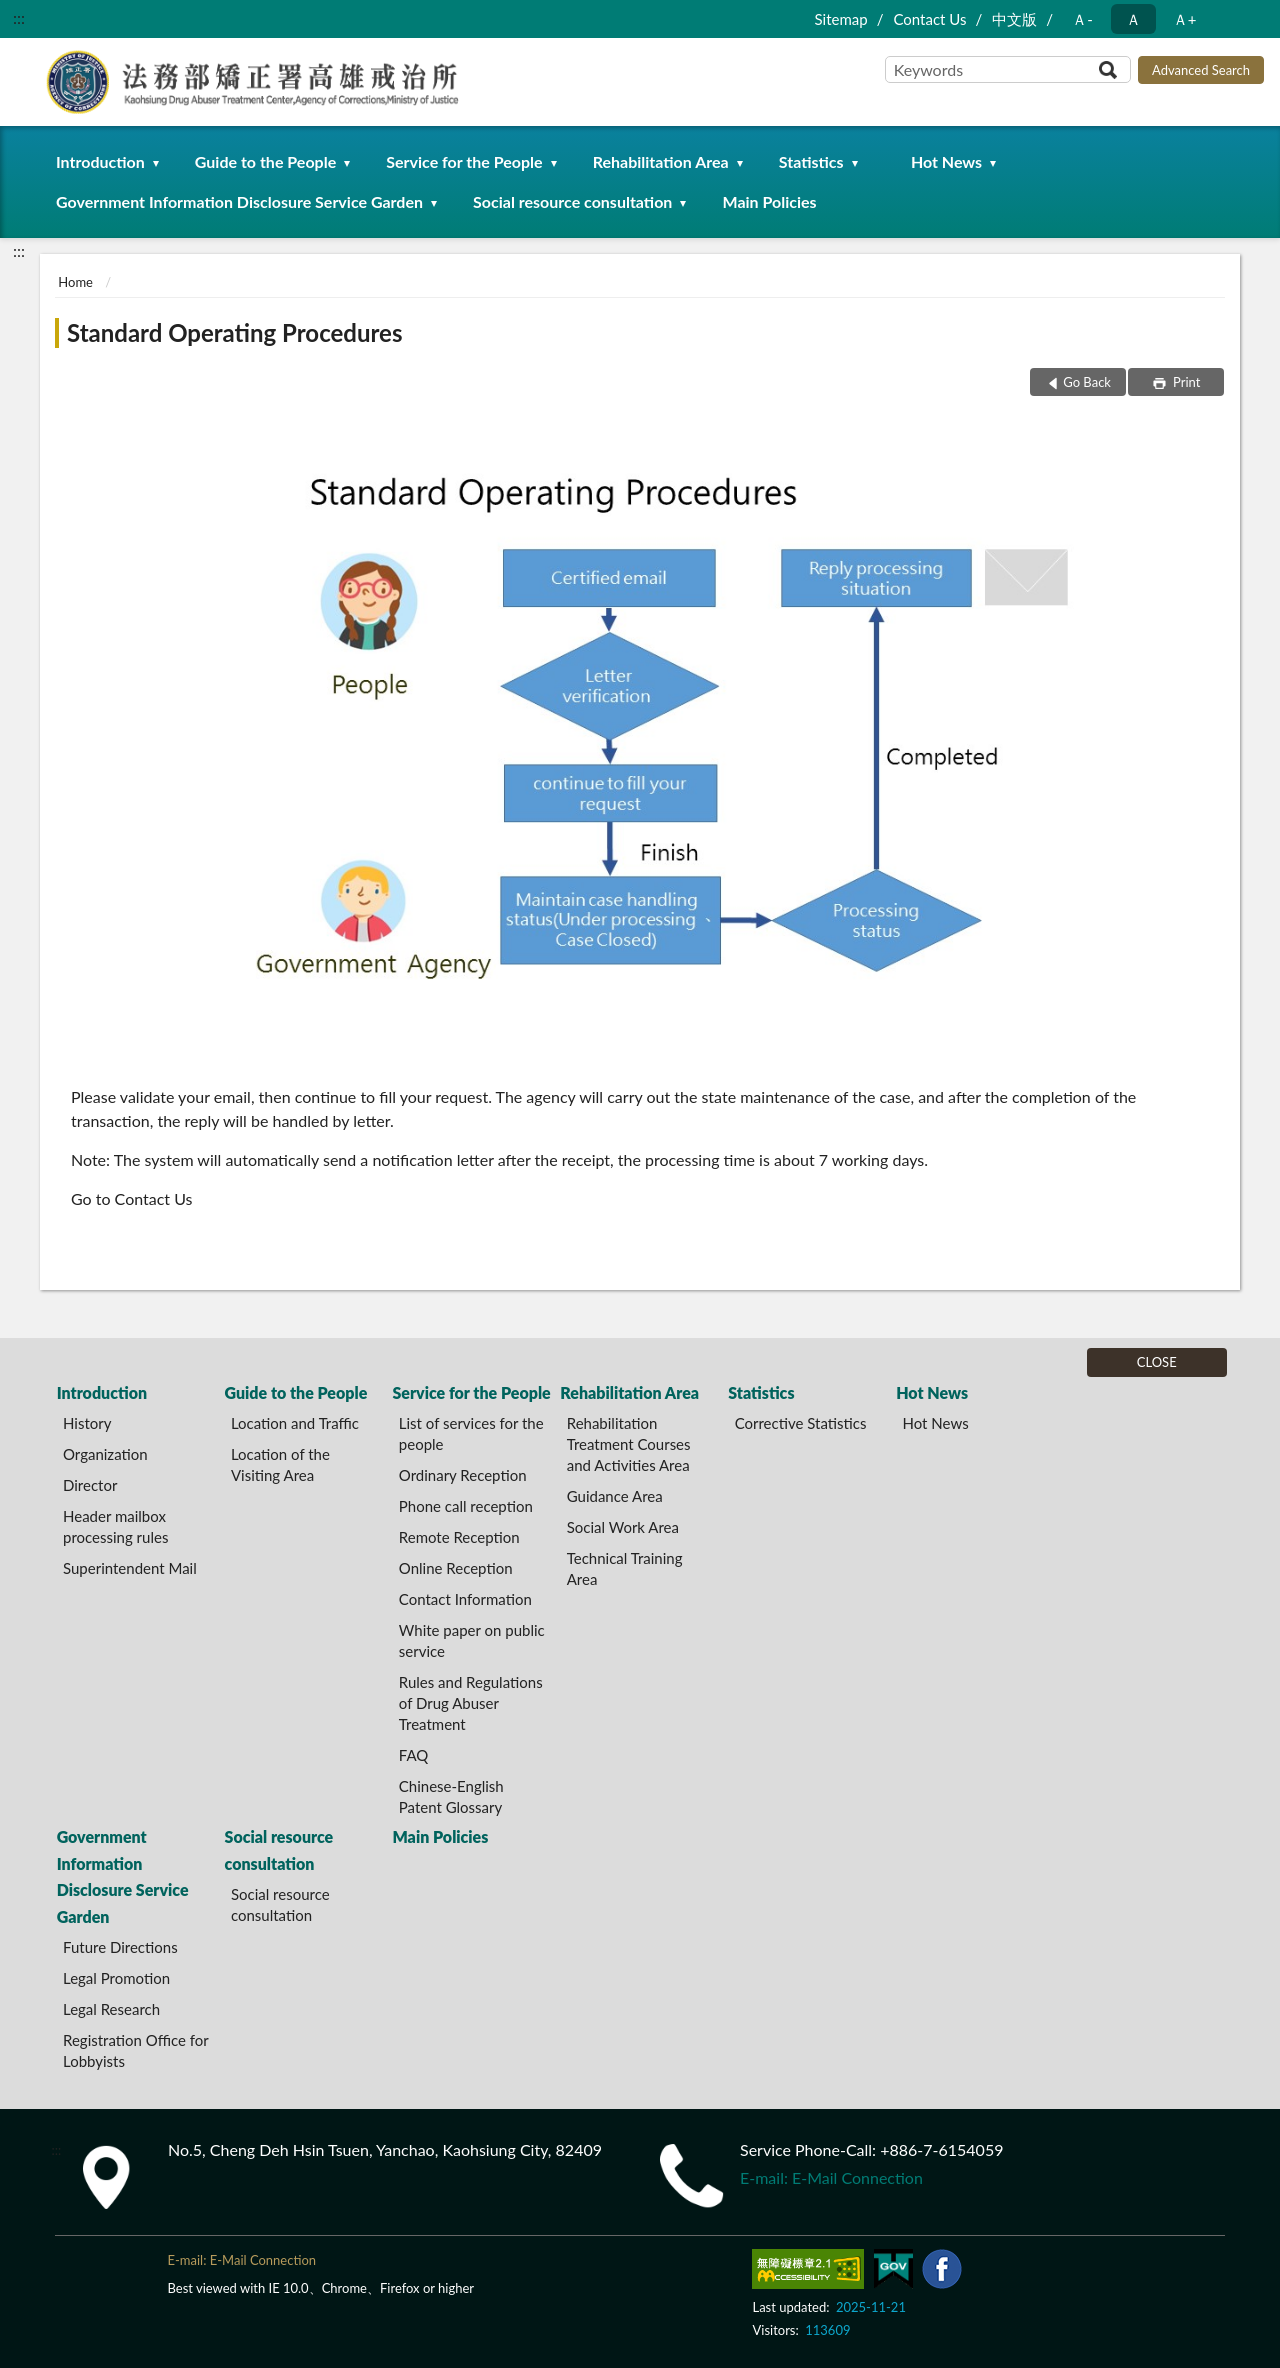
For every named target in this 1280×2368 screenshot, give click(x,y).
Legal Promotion (116, 1978)
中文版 (1014, 19)
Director (90, 1485)
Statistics (811, 161)
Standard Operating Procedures (234, 332)
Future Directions (120, 1947)
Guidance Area (615, 1496)
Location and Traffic (295, 1423)
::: (19, 17)
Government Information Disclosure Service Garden (239, 201)
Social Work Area (623, 1527)
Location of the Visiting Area (280, 1464)
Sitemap (840, 19)
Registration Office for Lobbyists (135, 2050)
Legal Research (111, 2009)
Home (75, 282)
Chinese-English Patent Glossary (451, 1796)
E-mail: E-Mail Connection (831, 2177)
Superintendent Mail (130, 1568)
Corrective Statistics (801, 1423)
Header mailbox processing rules (115, 1526)
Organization (105, 1454)
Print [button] (1185, 382)
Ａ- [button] (1082, 19)
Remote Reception (459, 1537)
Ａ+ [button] (1185, 19)
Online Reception (456, 1568)
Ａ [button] (1133, 19)
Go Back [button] (1087, 382)
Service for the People (464, 161)
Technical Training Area (625, 1568)
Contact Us (929, 19)
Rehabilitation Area (661, 161)
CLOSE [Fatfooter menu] (1157, 1362)
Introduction (100, 161)
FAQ (414, 1755)
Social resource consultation (572, 201)
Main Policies (769, 201)
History (87, 1423)
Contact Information (465, 1599)
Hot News (946, 161)
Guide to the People (265, 161)
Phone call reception (466, 1506)
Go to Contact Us (132, 1198)
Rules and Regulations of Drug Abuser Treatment (471, 1703)
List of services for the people (471, 1433)
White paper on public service (472, 1640)
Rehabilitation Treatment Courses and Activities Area (629, 1444)
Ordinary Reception (463, 1475)
